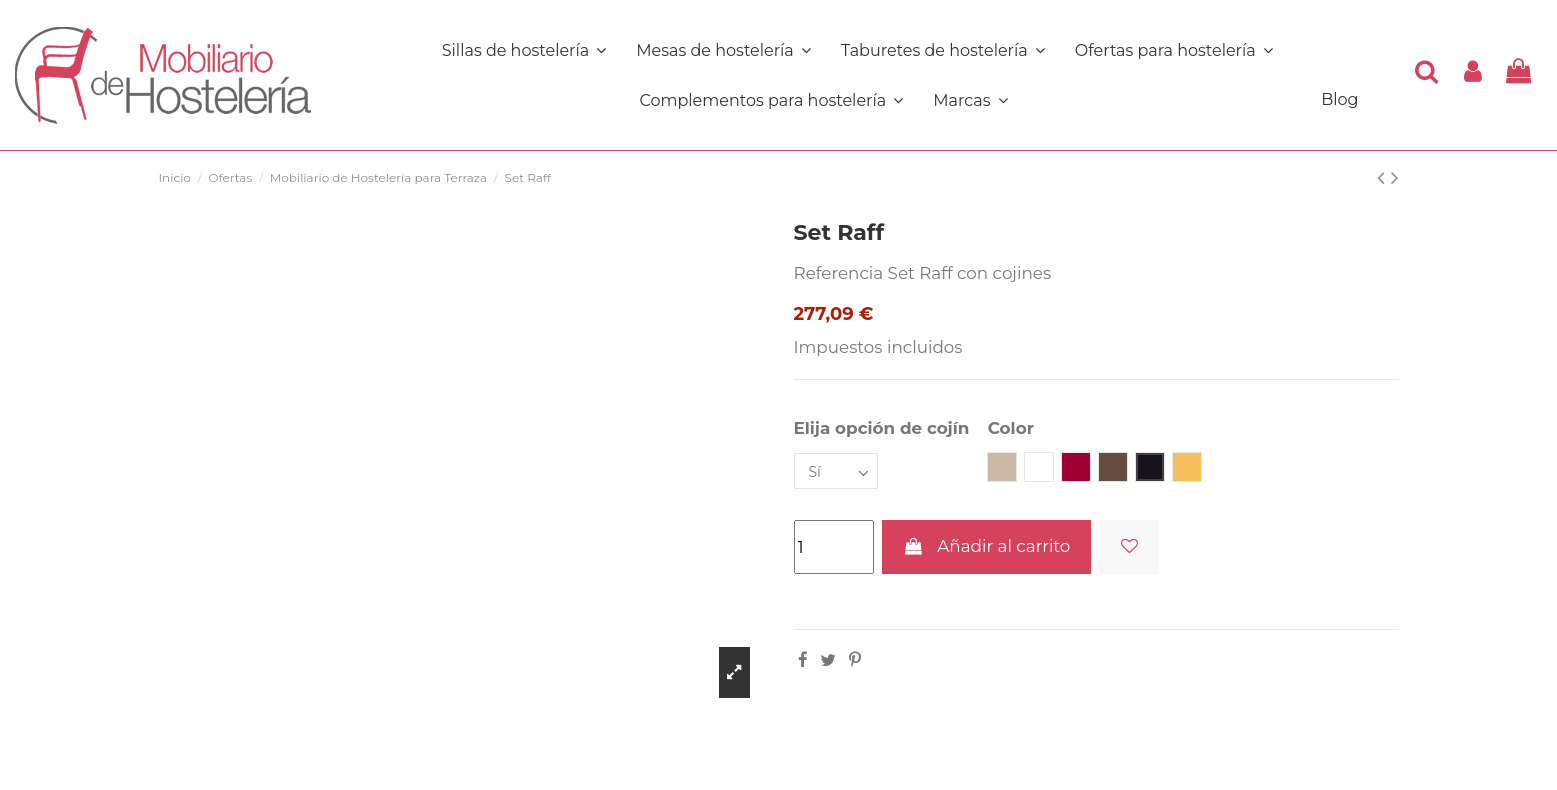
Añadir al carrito (986, 546)
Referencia (839, 273)
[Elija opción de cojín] (836, 471)
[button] (771, 100)
